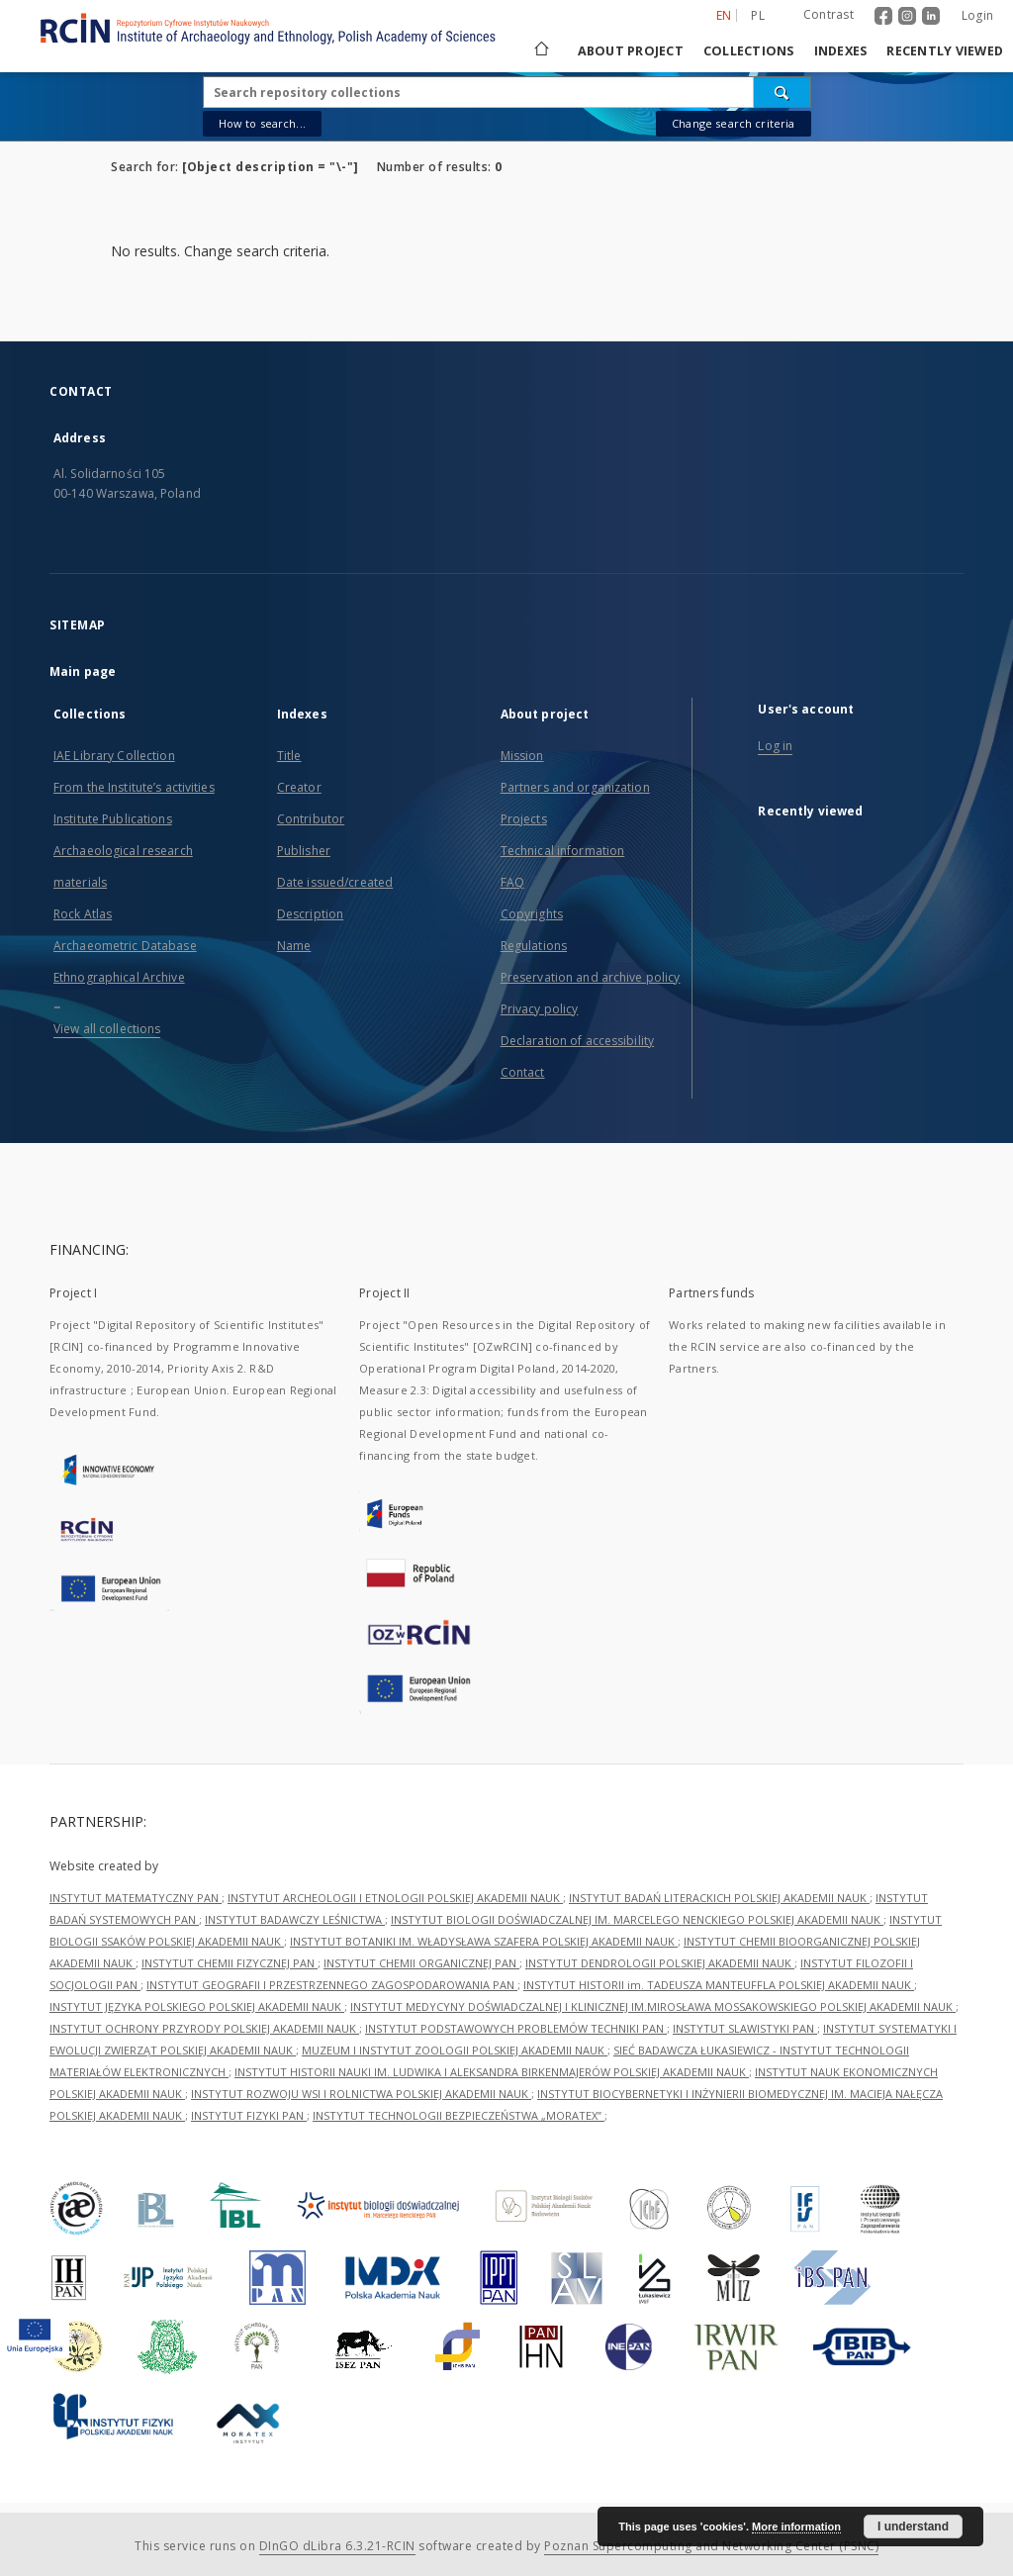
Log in (775, 745)
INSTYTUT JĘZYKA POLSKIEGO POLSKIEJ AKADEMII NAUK (196, 2006)
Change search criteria (733, 123)
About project (631, 51)
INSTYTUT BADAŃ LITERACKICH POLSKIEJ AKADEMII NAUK (719, 1897)
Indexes (841, 51)
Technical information (563, 850)
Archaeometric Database (125, 945)
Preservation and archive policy (591, 977)
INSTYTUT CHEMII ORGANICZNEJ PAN (421, 1963)
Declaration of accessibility (577, 1040)
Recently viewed (944, 51)
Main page (82, 671)
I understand (913, 2526)
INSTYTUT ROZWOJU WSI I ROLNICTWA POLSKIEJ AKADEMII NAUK (361, 2093)
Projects (524, 819)
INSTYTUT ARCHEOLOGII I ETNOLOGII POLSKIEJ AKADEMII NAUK (395, 1897)
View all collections (106, 1028)
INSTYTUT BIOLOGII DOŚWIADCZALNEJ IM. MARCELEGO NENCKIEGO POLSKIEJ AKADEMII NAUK (637, 1919)
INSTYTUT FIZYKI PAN (249, 2115)
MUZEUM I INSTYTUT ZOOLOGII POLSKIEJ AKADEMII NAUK (454, 2050)
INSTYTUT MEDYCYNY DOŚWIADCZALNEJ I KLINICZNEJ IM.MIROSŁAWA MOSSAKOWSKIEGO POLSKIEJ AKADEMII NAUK (653, 2006)
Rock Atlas (82, 914)
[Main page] (540, 51)
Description (310, 914)
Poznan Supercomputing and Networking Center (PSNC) (711, 2545)
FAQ (512, 882)
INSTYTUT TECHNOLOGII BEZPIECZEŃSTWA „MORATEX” (458, 2115)
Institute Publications (112, 819)
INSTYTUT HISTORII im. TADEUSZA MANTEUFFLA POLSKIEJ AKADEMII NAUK (718, 1984)
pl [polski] (758, 15)
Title (289, 755)
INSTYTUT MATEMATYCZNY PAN (135, 1897)
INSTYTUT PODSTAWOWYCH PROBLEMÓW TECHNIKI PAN (516, 2028)
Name (294, 945)
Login (977, 15)
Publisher (303, 850)
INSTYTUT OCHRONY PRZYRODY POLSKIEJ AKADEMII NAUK (204, 2028)
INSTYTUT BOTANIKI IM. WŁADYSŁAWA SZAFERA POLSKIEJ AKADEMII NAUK (484, 1941)
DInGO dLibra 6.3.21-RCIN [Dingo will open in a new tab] (337, 2545)
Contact (523, 1072)
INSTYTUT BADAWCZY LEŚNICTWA (295, 1919)
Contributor (310, 819)
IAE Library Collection (114, 755)
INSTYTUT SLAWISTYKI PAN (745, 2028)
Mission (522, 755)
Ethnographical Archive (119, 977)
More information (796, 2526)
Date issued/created (335, 882)
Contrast (828, 14)
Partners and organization (575, 787)
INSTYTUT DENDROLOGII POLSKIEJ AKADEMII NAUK (659, 1963)
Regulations (534, 945)
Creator (299, 787)
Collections (748, 51)
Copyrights (532, 914)
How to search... (262, 123)
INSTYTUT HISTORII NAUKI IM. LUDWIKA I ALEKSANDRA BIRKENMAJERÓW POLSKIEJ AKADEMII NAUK (491, 2071)
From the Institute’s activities (134, 787)
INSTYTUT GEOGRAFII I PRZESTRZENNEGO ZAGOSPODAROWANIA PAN (331, 1984)
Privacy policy (540, 1009)
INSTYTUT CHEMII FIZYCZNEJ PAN (229, 1963)
